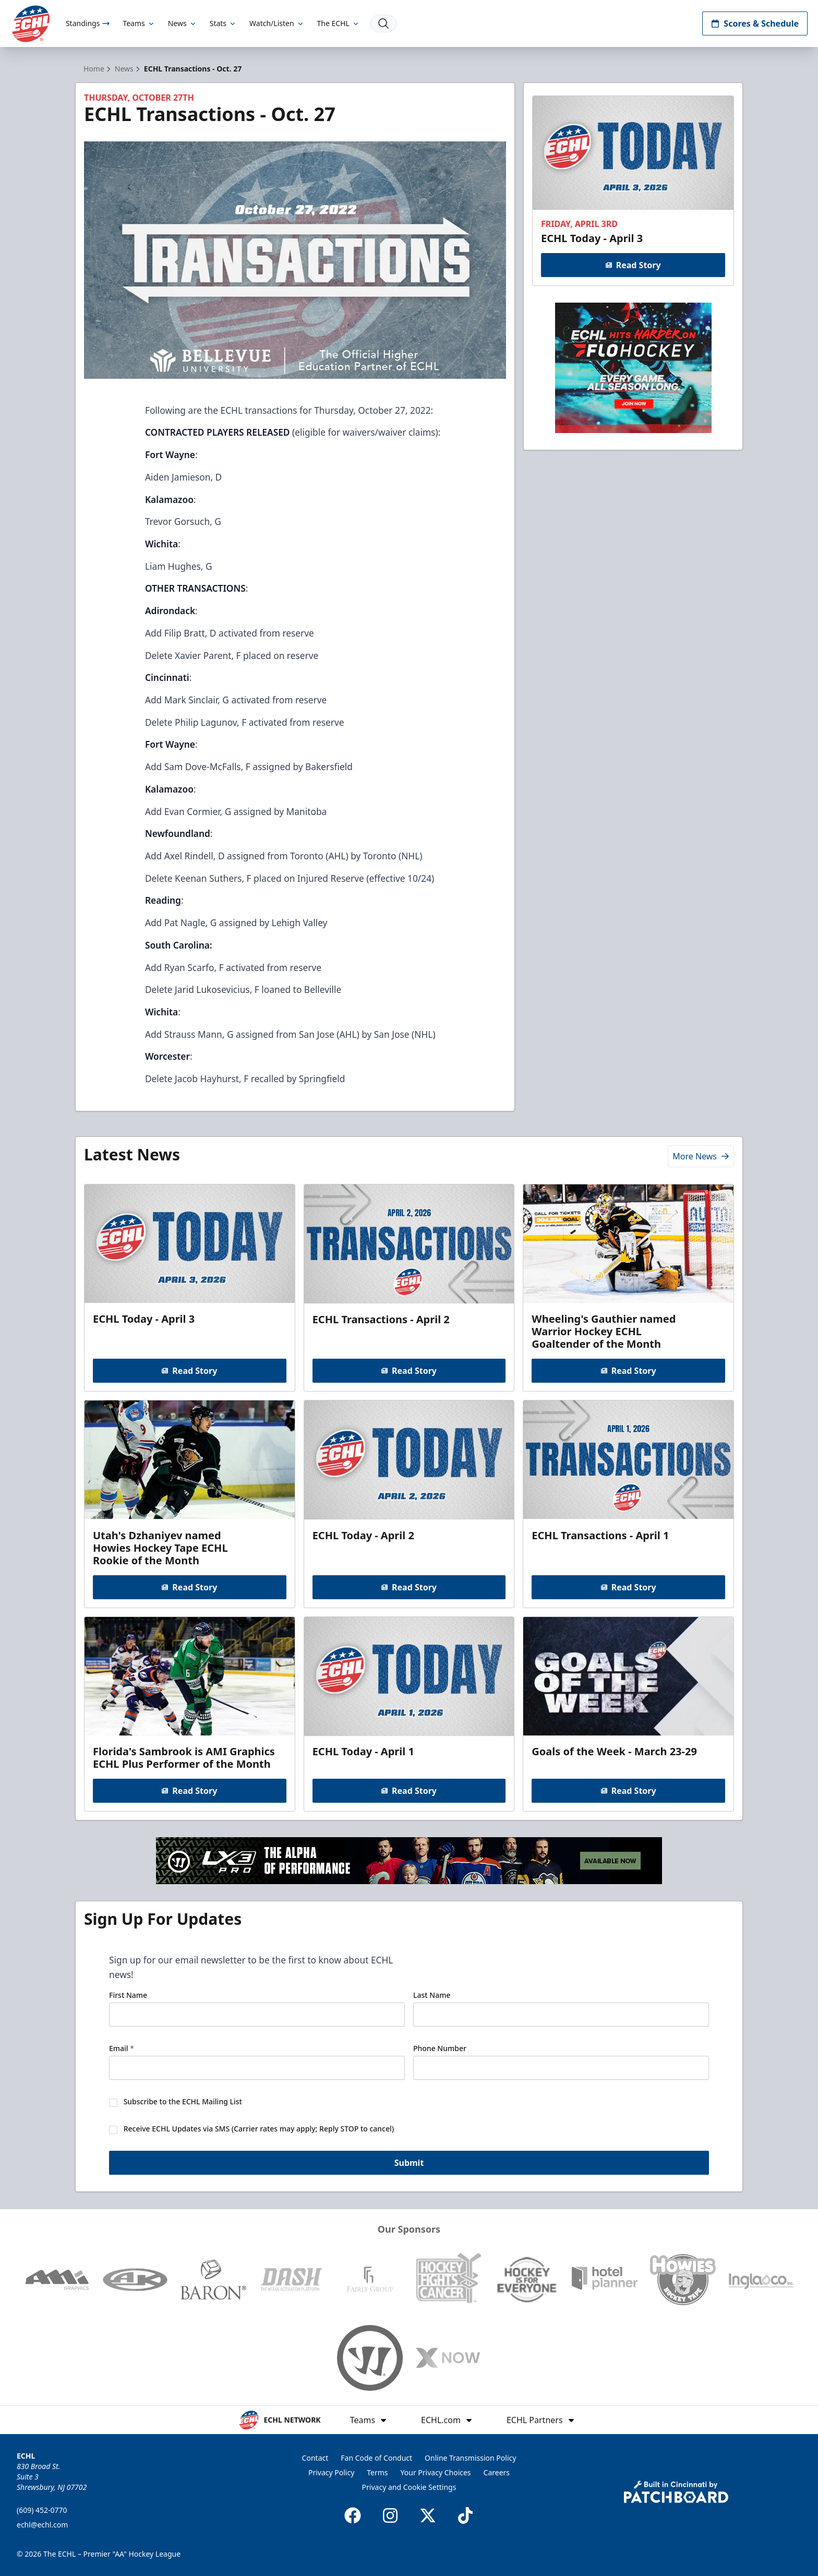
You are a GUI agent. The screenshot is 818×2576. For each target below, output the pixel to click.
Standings (88, 23)
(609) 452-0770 (42, 2510)
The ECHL (338, 23)
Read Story (632, 265)
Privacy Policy (331, 2472)
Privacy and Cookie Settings (409, 2487)
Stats (223, 23)
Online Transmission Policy (470, 2458)
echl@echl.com (42, 2525)
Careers (497, 2472)
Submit (409, 2163)
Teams (139, 23)
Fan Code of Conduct (376, 2458)
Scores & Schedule (755, 23)
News (182, 23)
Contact (315, 2458)
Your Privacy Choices (436, 2472)
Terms (377, 2472)
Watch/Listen (276, 23)
